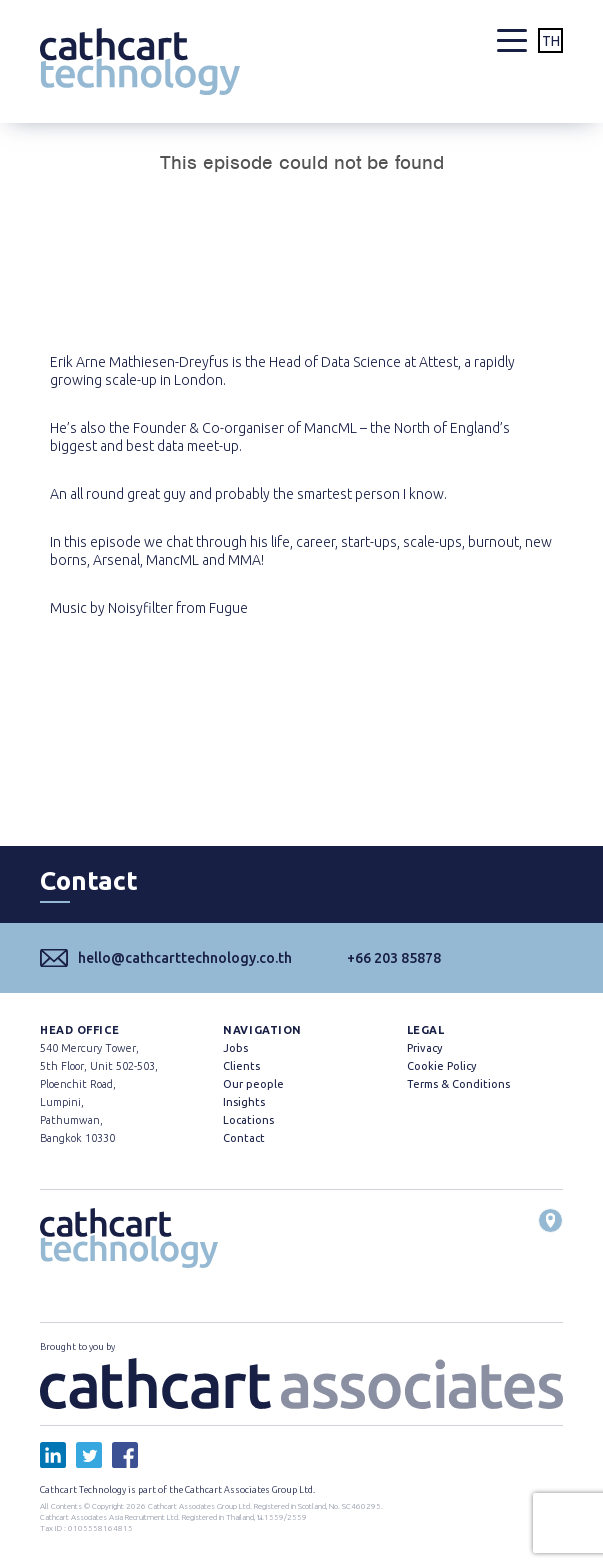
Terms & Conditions (458, 1084)
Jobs (235, 1048)
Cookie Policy (441, 1066)
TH (551, 41)
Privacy (424, 1048)
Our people (253, 1084)
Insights (244, 1102)
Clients (241, 1066)
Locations (248, 1120)
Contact (244, 1138)
